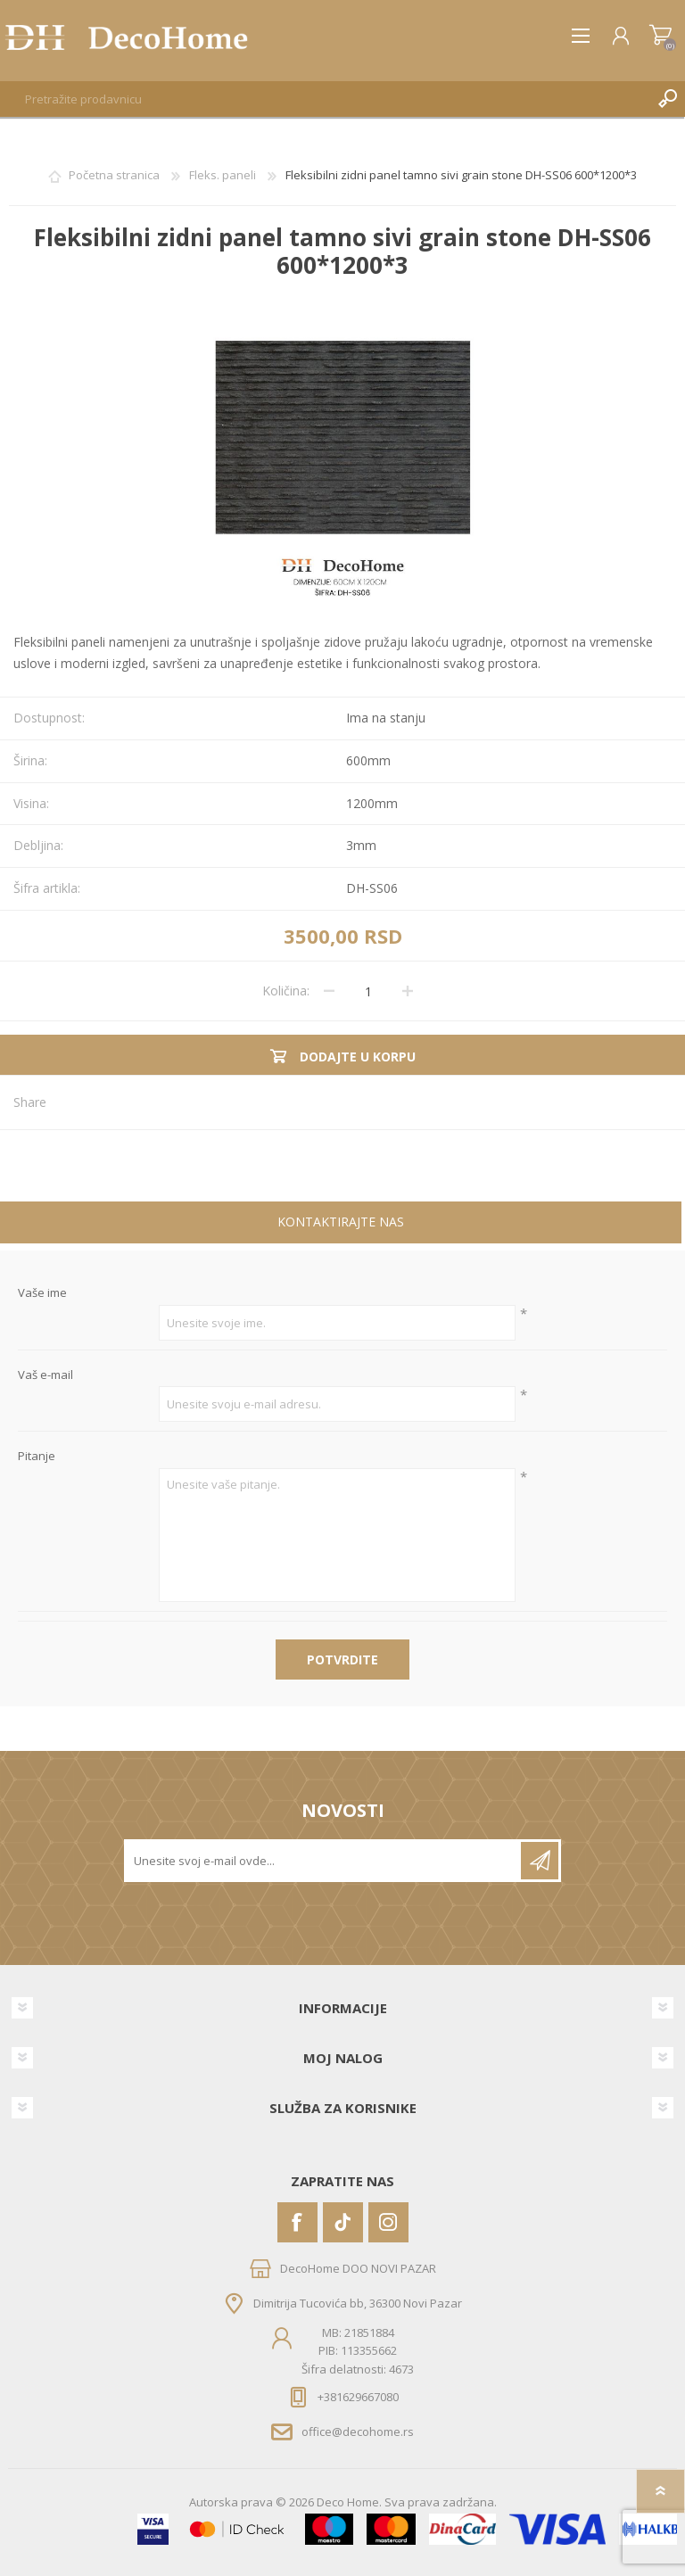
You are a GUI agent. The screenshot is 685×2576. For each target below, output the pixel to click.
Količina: (285, 990)
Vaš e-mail (45, 1375)
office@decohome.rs (357, 2431)
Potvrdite (342, 1659)
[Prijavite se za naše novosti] (324, 1860)
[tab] (340, 1224)
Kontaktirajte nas (340, 1221)
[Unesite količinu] (368, 991)
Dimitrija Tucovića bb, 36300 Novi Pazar (357, 2303)
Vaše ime (42, 1293)
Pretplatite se (539, 1860)
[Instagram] (388, 2222)
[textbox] (324, 99)
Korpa (660, 35)
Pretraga (667, 99)
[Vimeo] (343, 2222)
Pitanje (36, 1456)
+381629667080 (358, 2397)
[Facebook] (297, 2222)
